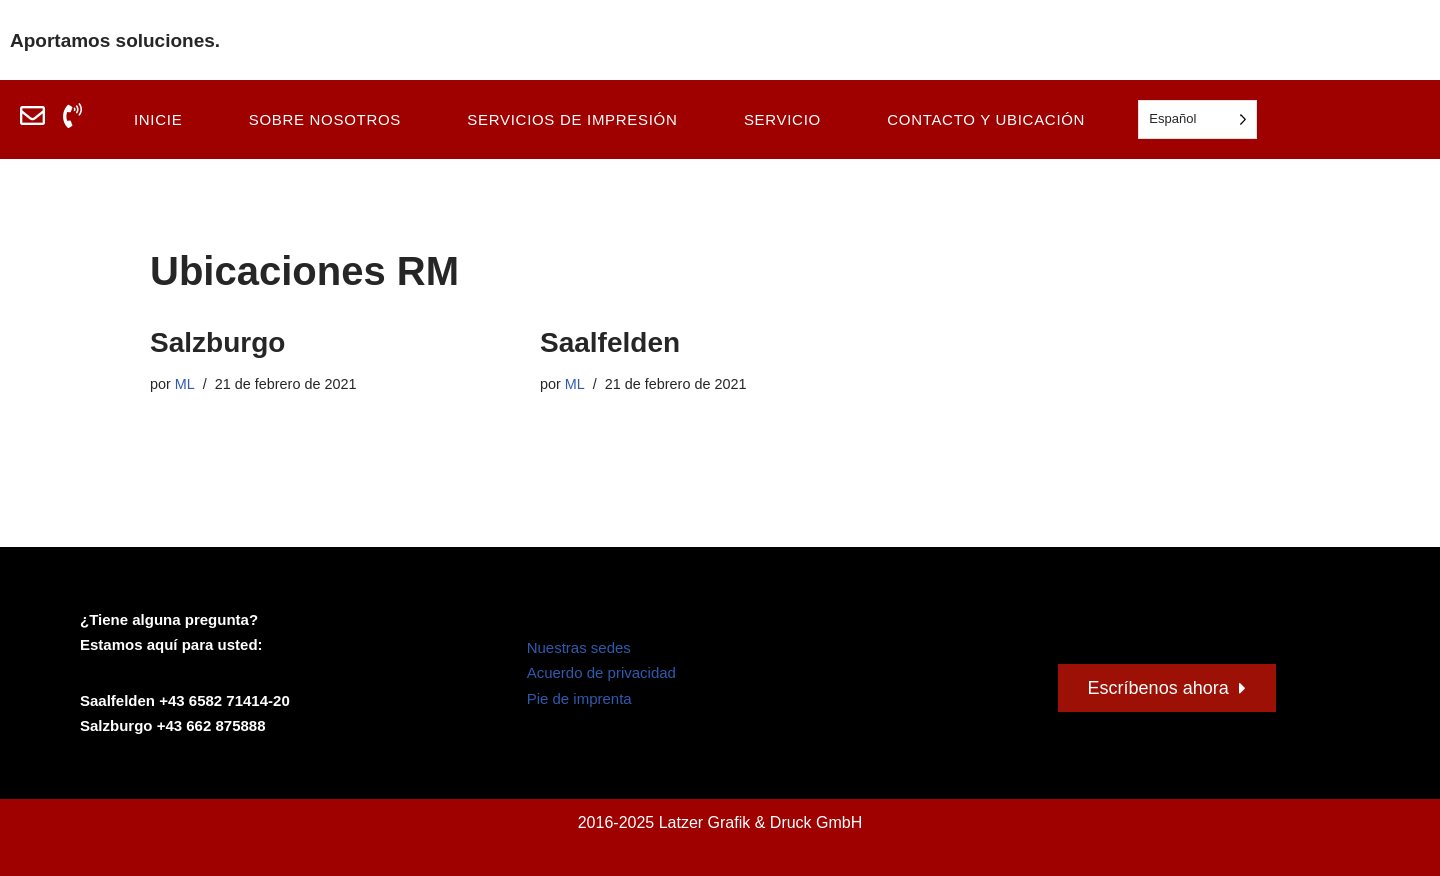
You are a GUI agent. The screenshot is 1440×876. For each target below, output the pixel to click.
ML (185, 384)
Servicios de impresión (572, 119)
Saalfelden (610, 342)
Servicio (782, 119)
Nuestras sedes (579, 647)
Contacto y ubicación (986, 119)
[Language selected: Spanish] (1197, 119)
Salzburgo (217, 342)
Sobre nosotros (325, 119)
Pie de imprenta (579, 698)
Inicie (158, 119)
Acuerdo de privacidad (601, 672)
